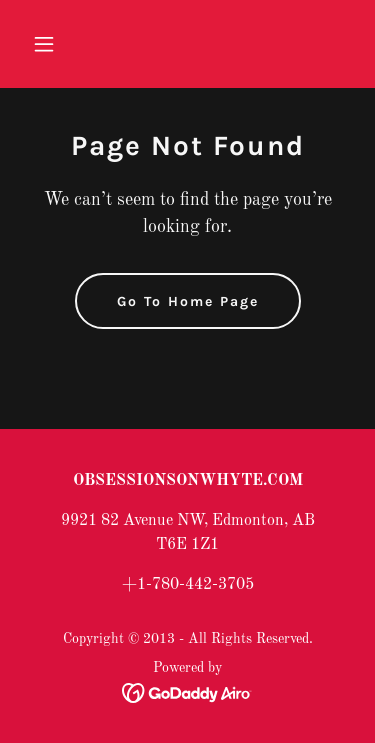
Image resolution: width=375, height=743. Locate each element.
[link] (187, 693)
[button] (48, 44)
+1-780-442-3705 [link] (188, 585)
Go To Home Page (188, 301)
